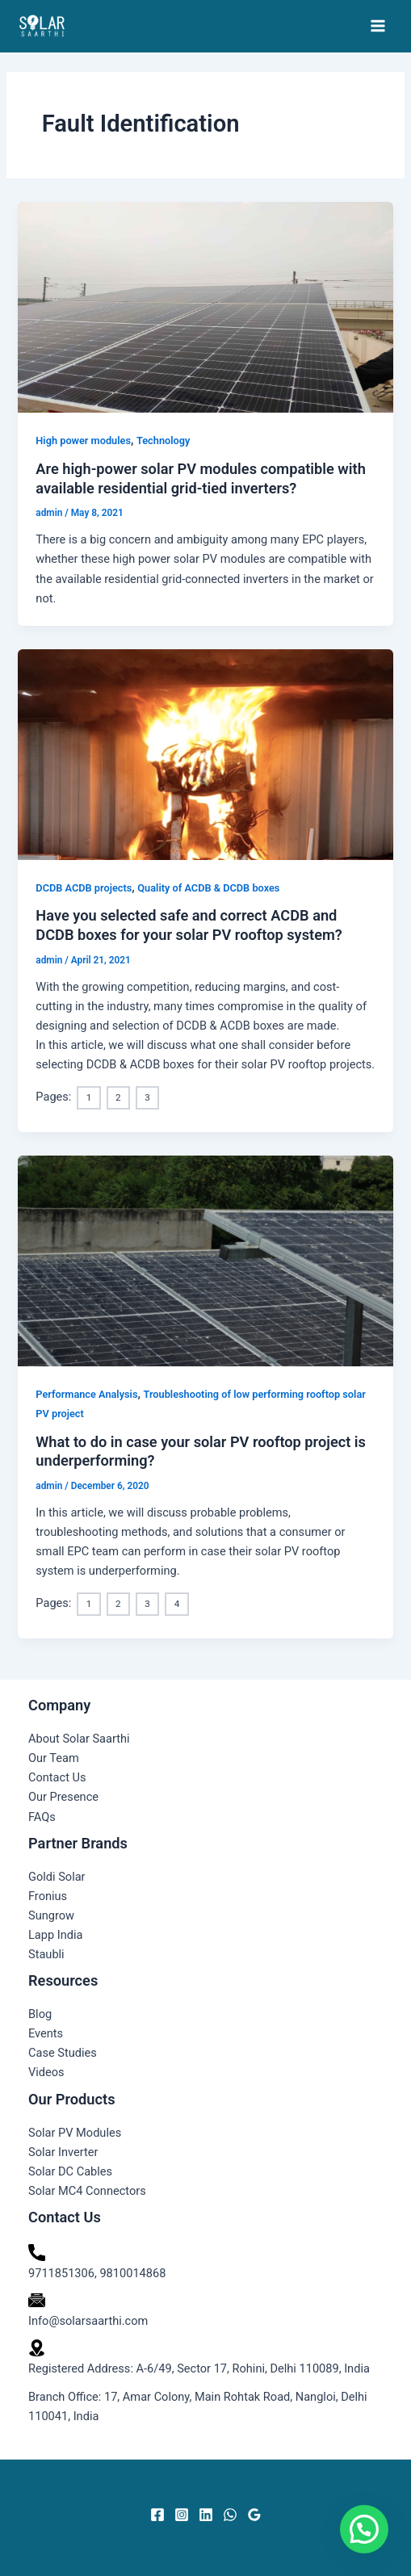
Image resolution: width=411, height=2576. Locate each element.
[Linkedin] (206, 2514)
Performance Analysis (86, 1394)
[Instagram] (181, 2514)
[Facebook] (157, 2514)
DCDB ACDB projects (84, 888)
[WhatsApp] (230, 2514)
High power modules (83, 440)
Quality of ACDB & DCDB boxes (208, 888)
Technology (163, 440)
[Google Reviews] (254, 2514)
